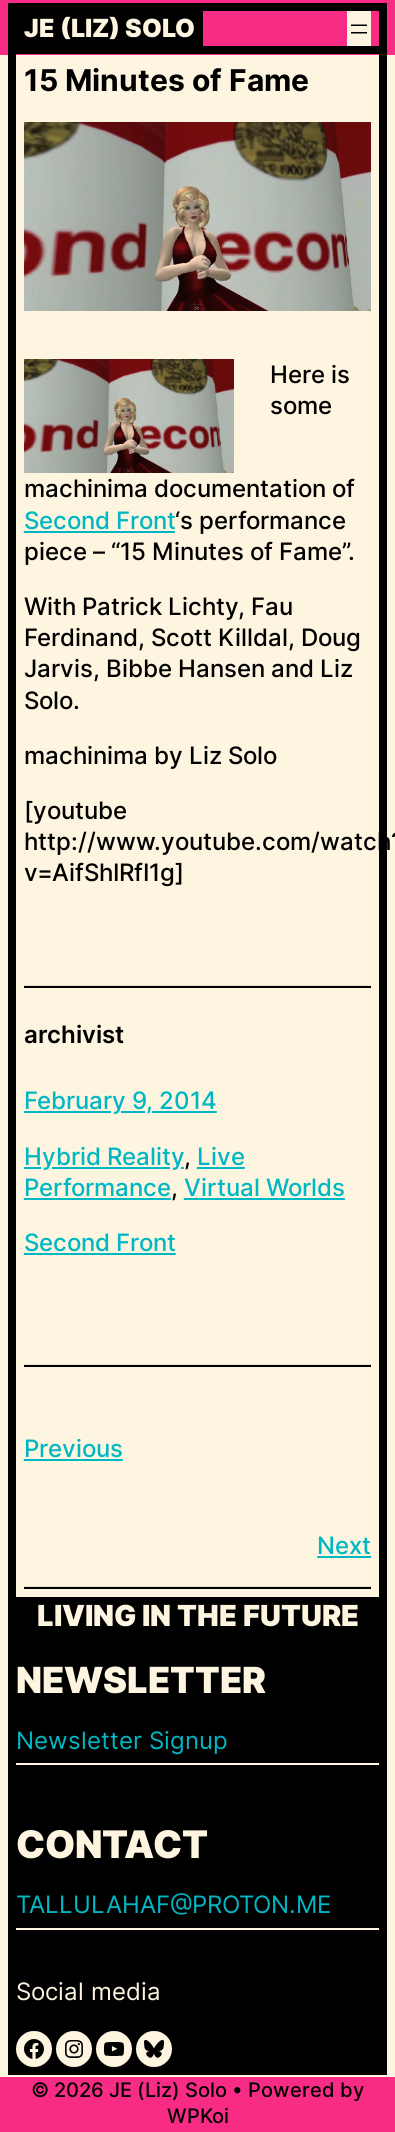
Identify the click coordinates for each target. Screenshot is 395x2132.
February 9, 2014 (120, 1100)
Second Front (99, 520)
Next (344, 1545)
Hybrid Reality (104, 1156)
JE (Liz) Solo (109, 29)
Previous (73, 1448)
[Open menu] (359, 29)
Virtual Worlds (264, 1187)
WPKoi (198, 2116)
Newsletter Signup (122, 1740)
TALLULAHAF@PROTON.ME (173, 1904)
